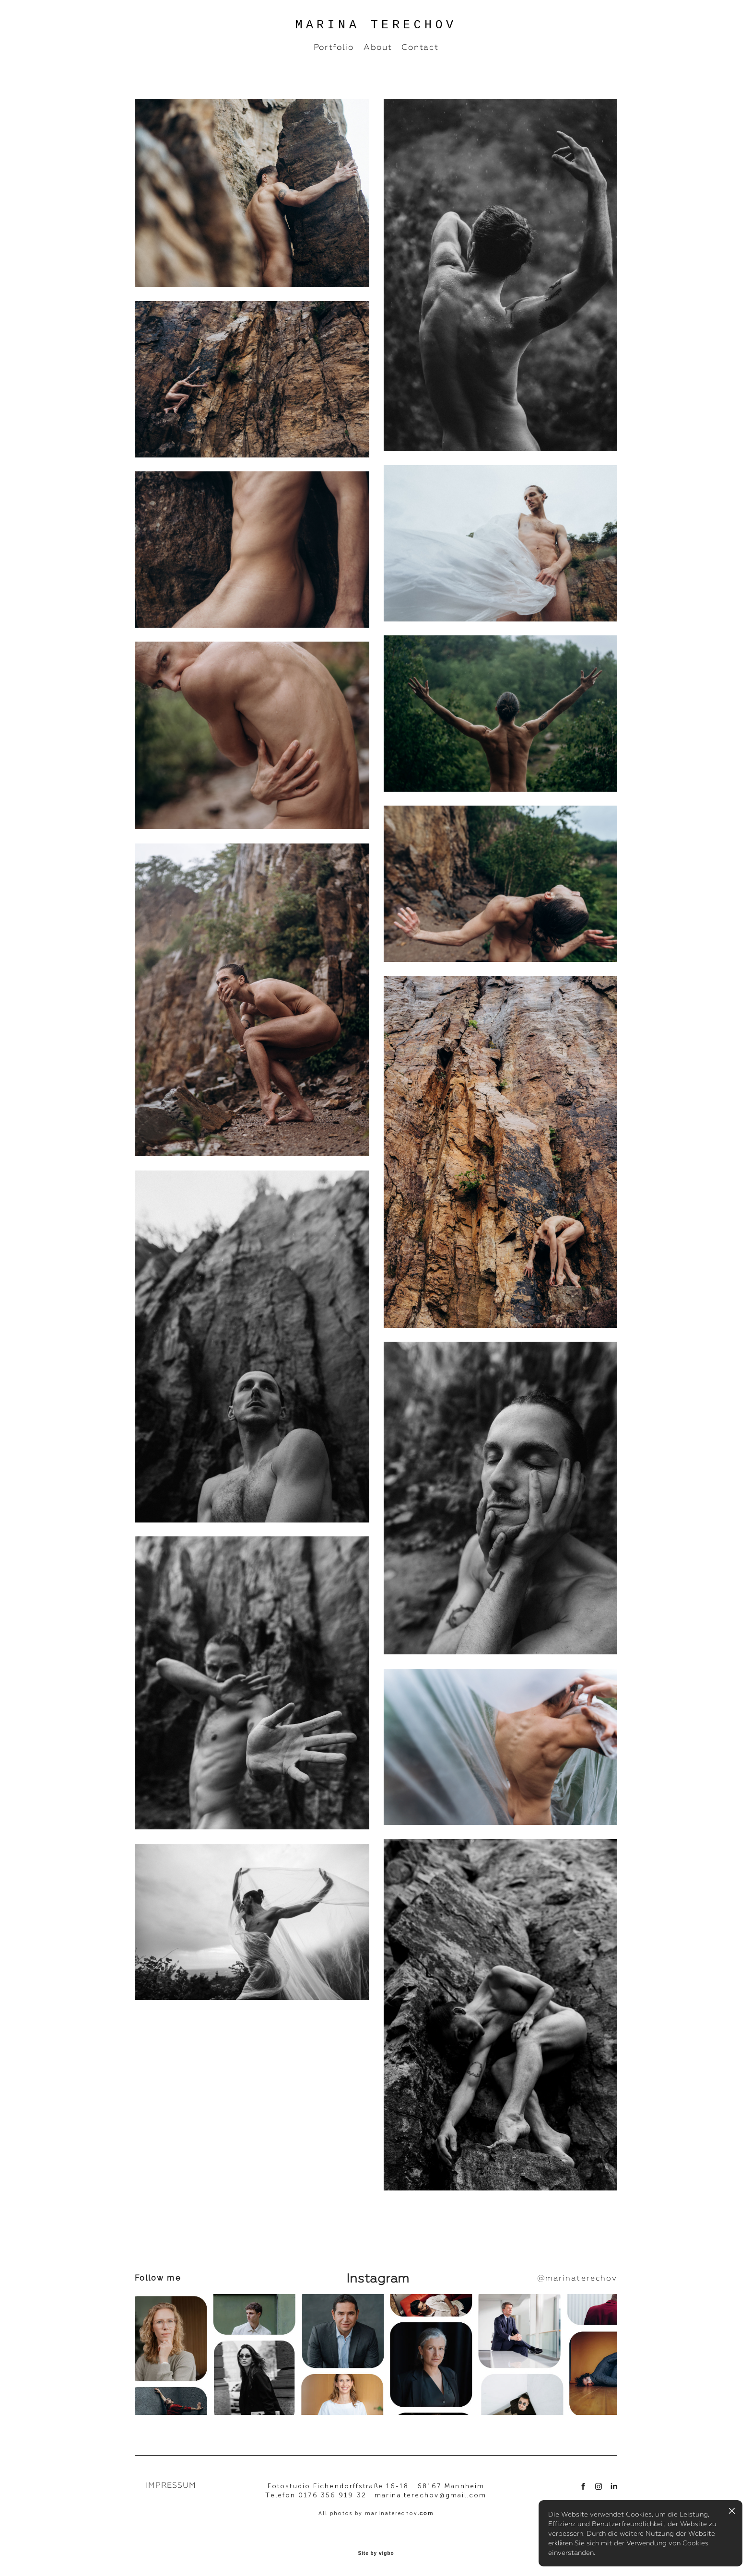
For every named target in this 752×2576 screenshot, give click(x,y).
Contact (419, 47)
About (378, 47)
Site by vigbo (376, 2553)
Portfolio (334, 47)
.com (426, 2513)
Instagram (376, 2278)
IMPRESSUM (171, 2485)
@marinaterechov (577, 2278)
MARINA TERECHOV (376, 25)
